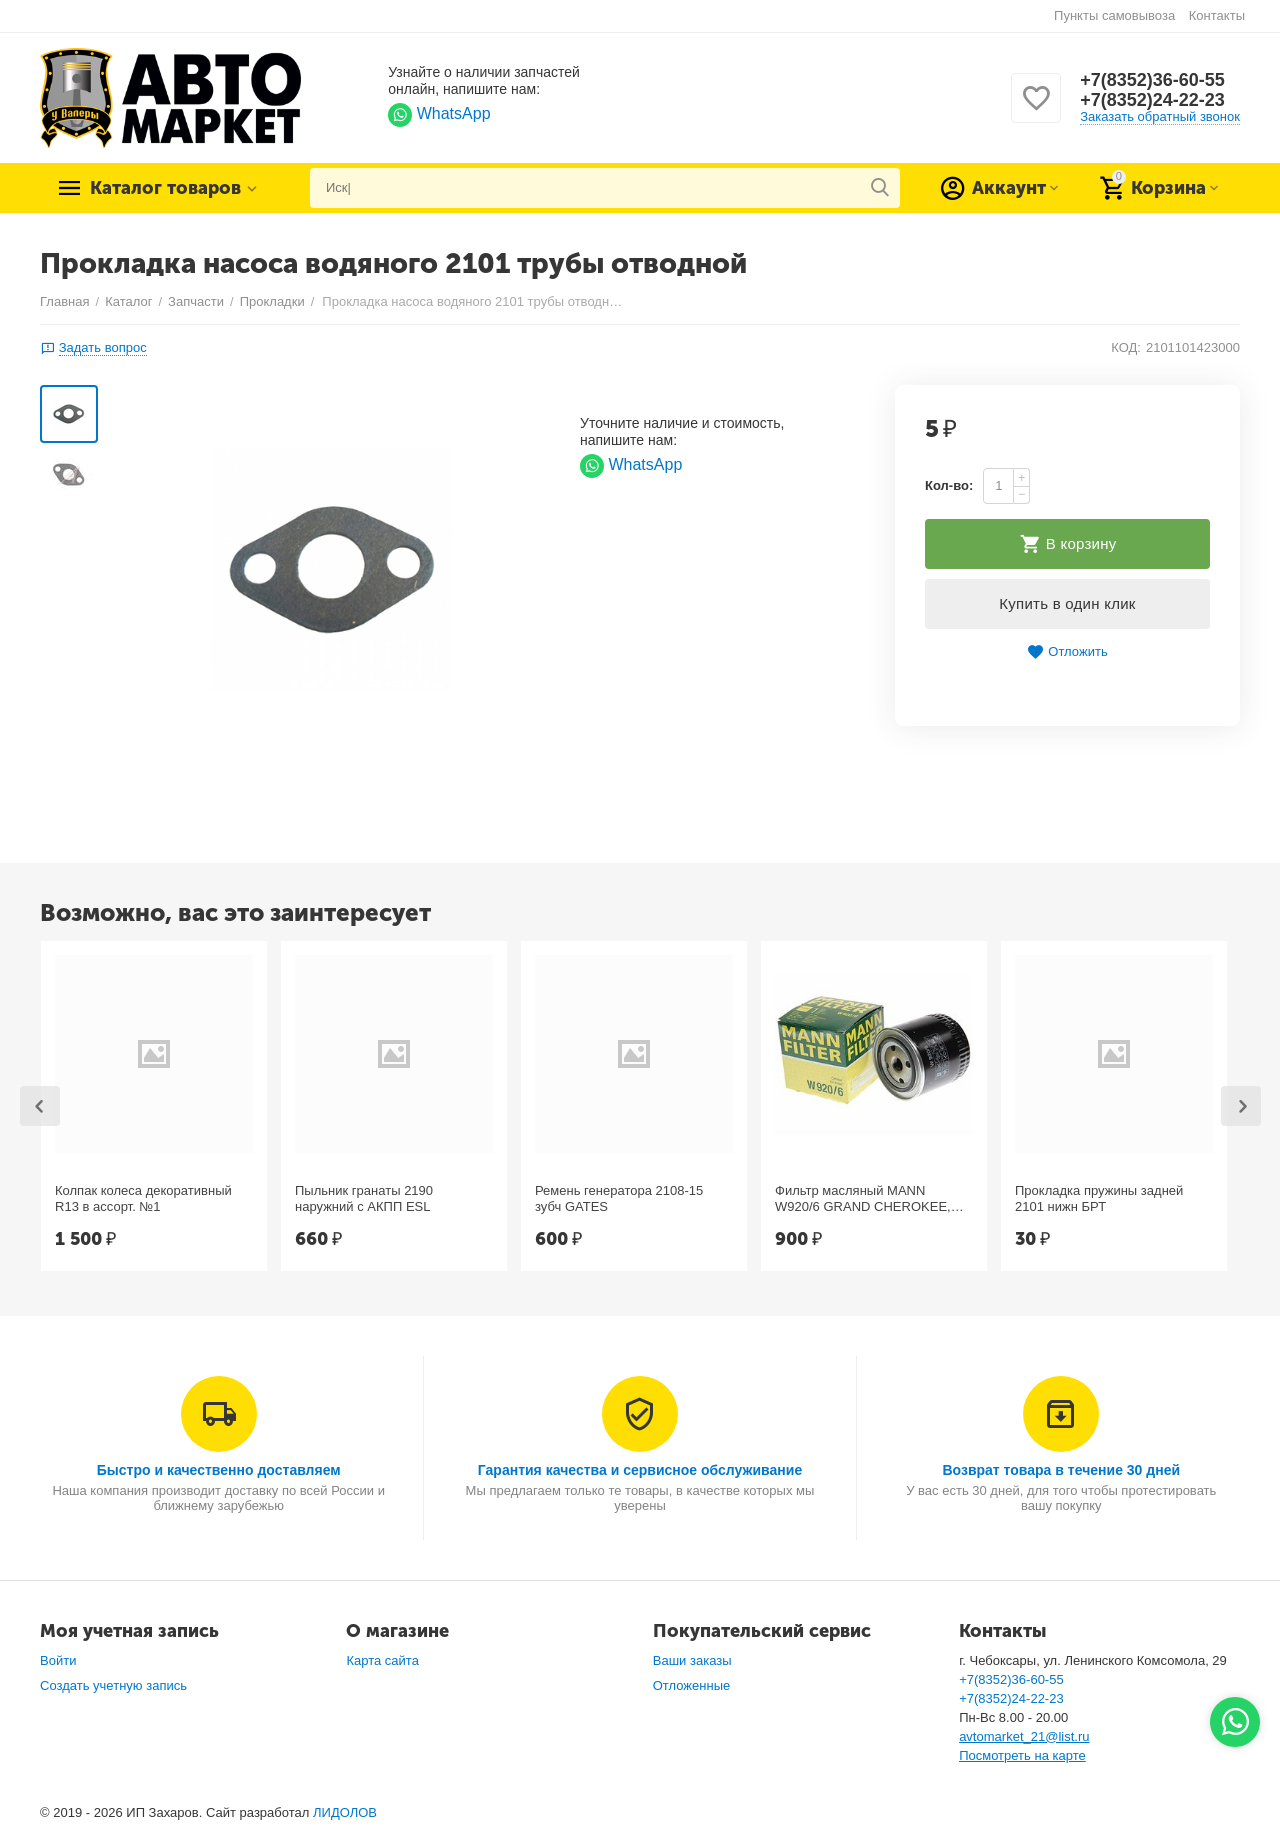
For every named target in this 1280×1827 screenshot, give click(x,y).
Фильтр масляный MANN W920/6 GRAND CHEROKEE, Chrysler (863, 1199)
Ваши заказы (692, 1660)
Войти (58, 1660)
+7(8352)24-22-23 (1152, 100)
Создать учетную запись (113, 1685)
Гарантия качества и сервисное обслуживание (640, 1470)
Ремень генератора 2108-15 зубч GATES (619, 1198)
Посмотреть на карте (1022, 1755)
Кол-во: (949, 485)
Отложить (1067, 652)
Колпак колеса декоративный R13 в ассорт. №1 (143, 1198)
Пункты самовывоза (1114, 15)
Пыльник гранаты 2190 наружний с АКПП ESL (364, 1198)
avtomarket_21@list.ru (1024, 1736)
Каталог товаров (165, 188)
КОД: (1126, 347)
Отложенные (692, 1685)
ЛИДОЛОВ (345, 1812)
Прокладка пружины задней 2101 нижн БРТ (1099, 1198)
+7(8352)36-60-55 (1152, 80)
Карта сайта (382, 1660)
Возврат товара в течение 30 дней (1061, 1470)
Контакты (1217, 15)
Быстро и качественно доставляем (219, 1470)
